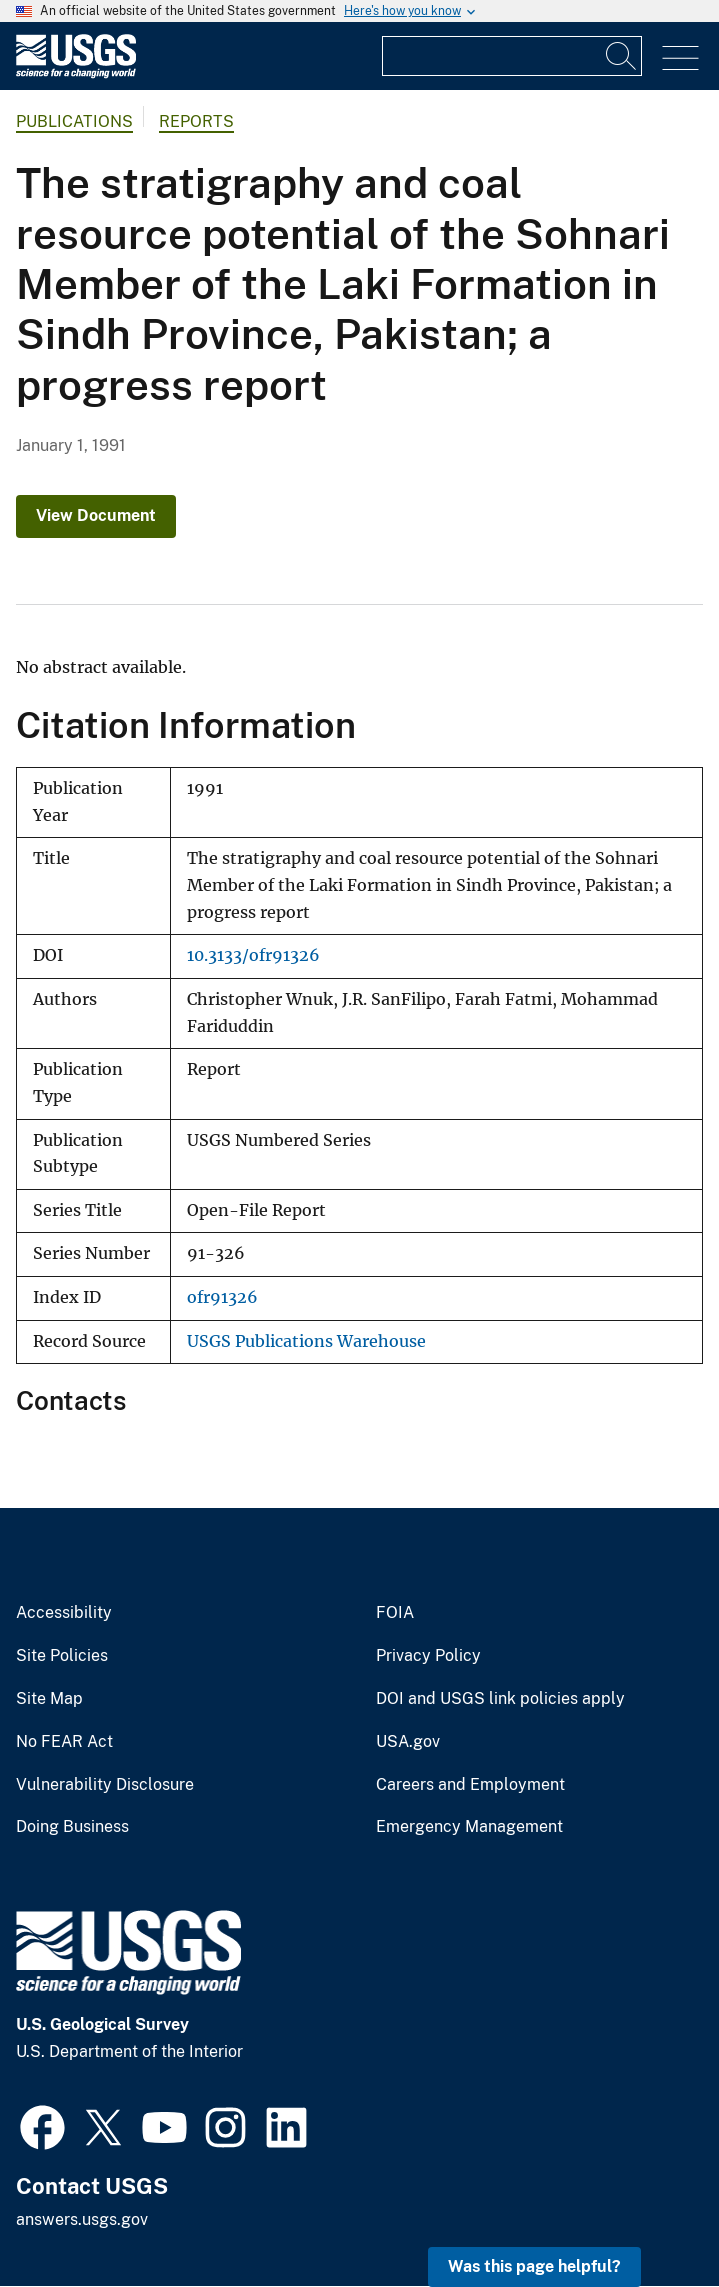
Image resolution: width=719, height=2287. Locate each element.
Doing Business (72, 1827)
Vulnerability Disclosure (105, 1785)
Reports (196, 121)
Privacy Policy (428, 1656)
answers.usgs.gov (82, 2219)
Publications (74, 121)
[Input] (512, 56)
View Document (96, 515)
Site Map (49, 1699)
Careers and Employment (470, 1785)
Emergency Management (469, 1827)
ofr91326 (222, 1297)
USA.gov (408, 1742)
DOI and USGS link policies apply (500, 1699)
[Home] (76, 73)
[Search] (622, 56)
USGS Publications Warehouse (306, 1341)
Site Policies (62, 1656)
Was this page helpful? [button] (534, 2266)
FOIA (395, 1613)
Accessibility (64, 1613)
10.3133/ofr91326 (253, 955)
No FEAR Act (64, 1742)
